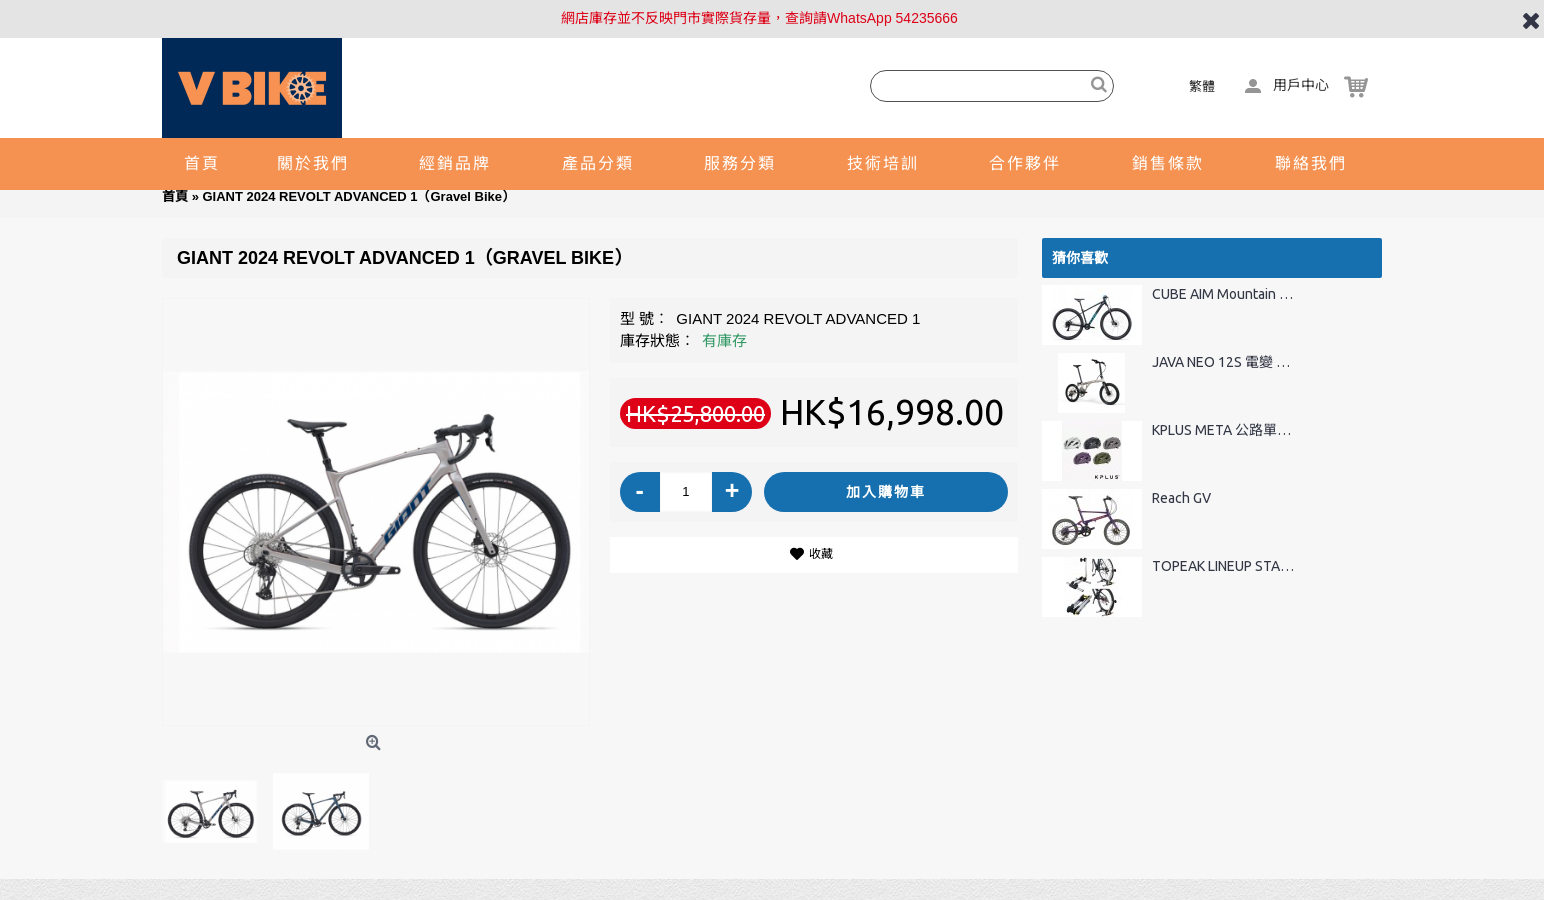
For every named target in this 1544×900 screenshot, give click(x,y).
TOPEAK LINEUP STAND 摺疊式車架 (1224, 566)
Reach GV (1181, 498)
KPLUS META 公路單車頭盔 (1224, 430)
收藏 (821, 554)
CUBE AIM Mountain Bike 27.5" (1224, 294)
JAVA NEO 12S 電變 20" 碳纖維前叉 (1224, 362)
